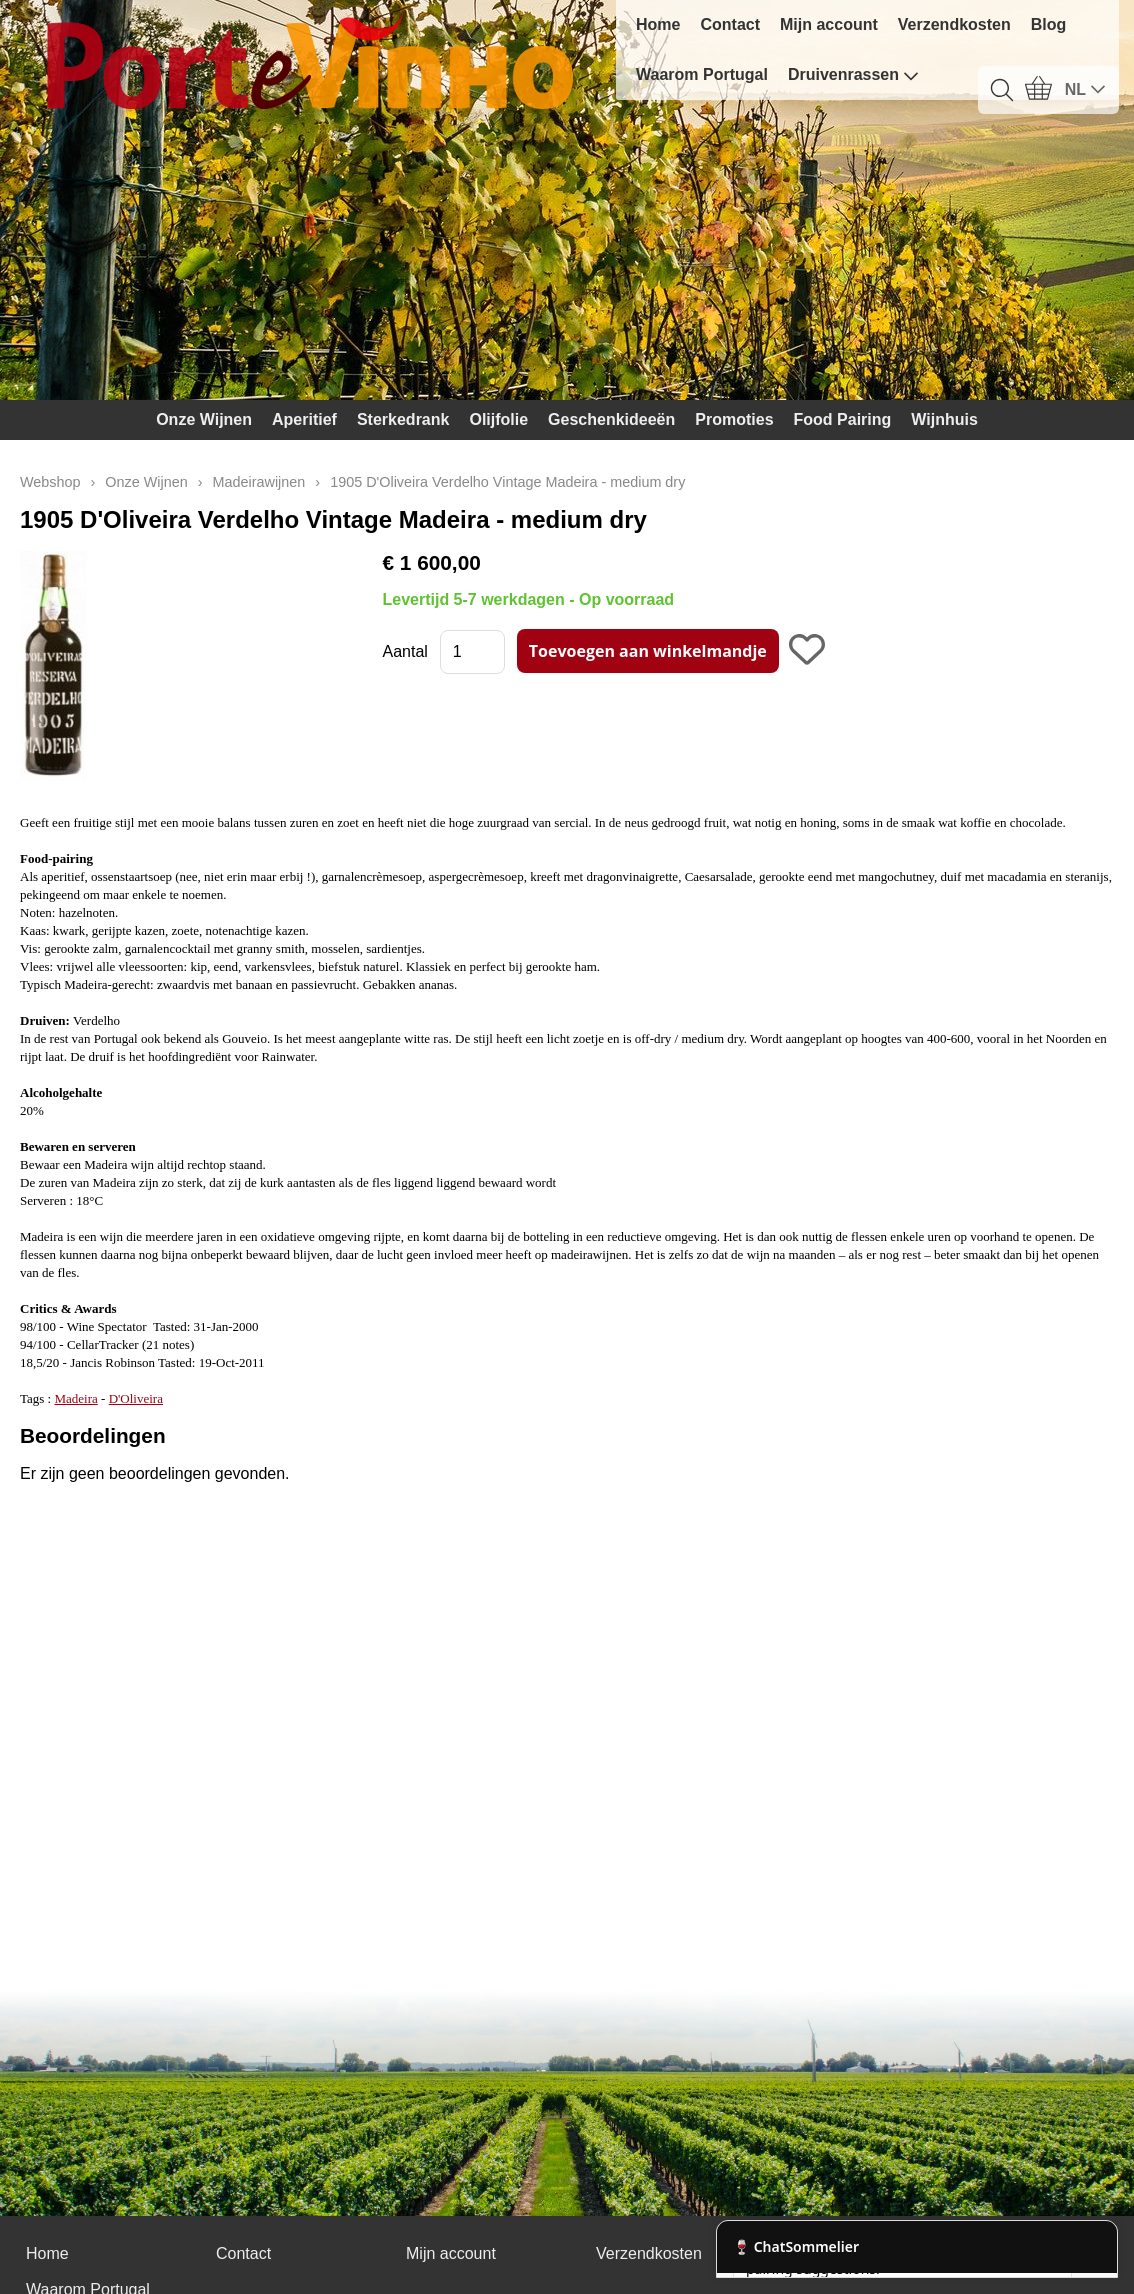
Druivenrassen (853, 75)
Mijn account (829, 24)
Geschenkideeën (611, 419)
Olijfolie (498, 419)
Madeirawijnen (259, 482)
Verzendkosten (954, 24)
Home (658, 24)
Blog (1049, 24)
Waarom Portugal (702, 74)
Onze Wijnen (204, 419)
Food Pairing (843, 419)
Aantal (404, 651)
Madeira (75, 1398)
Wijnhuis (944, 419)
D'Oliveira (136, 1398)
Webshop (50, 482)
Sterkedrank (403, 419)
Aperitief (304, 419)
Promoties (734, 419)
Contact (730, 24)
